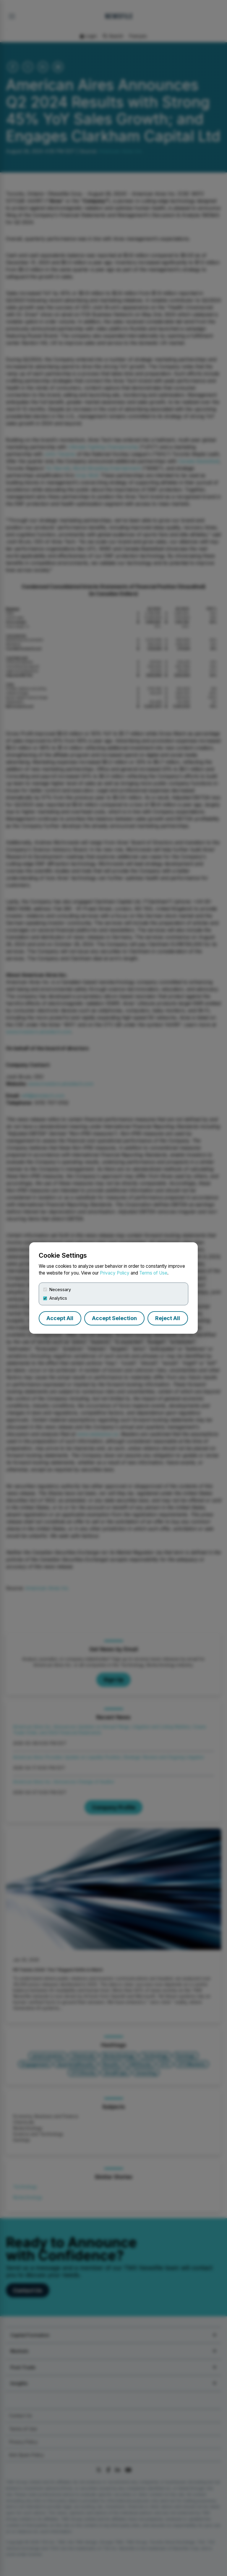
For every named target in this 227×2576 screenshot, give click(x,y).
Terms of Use (153, 1273)
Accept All (59, 1318)
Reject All (167, 1318)
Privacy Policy (114, 1273)
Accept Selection (114, 1318)
